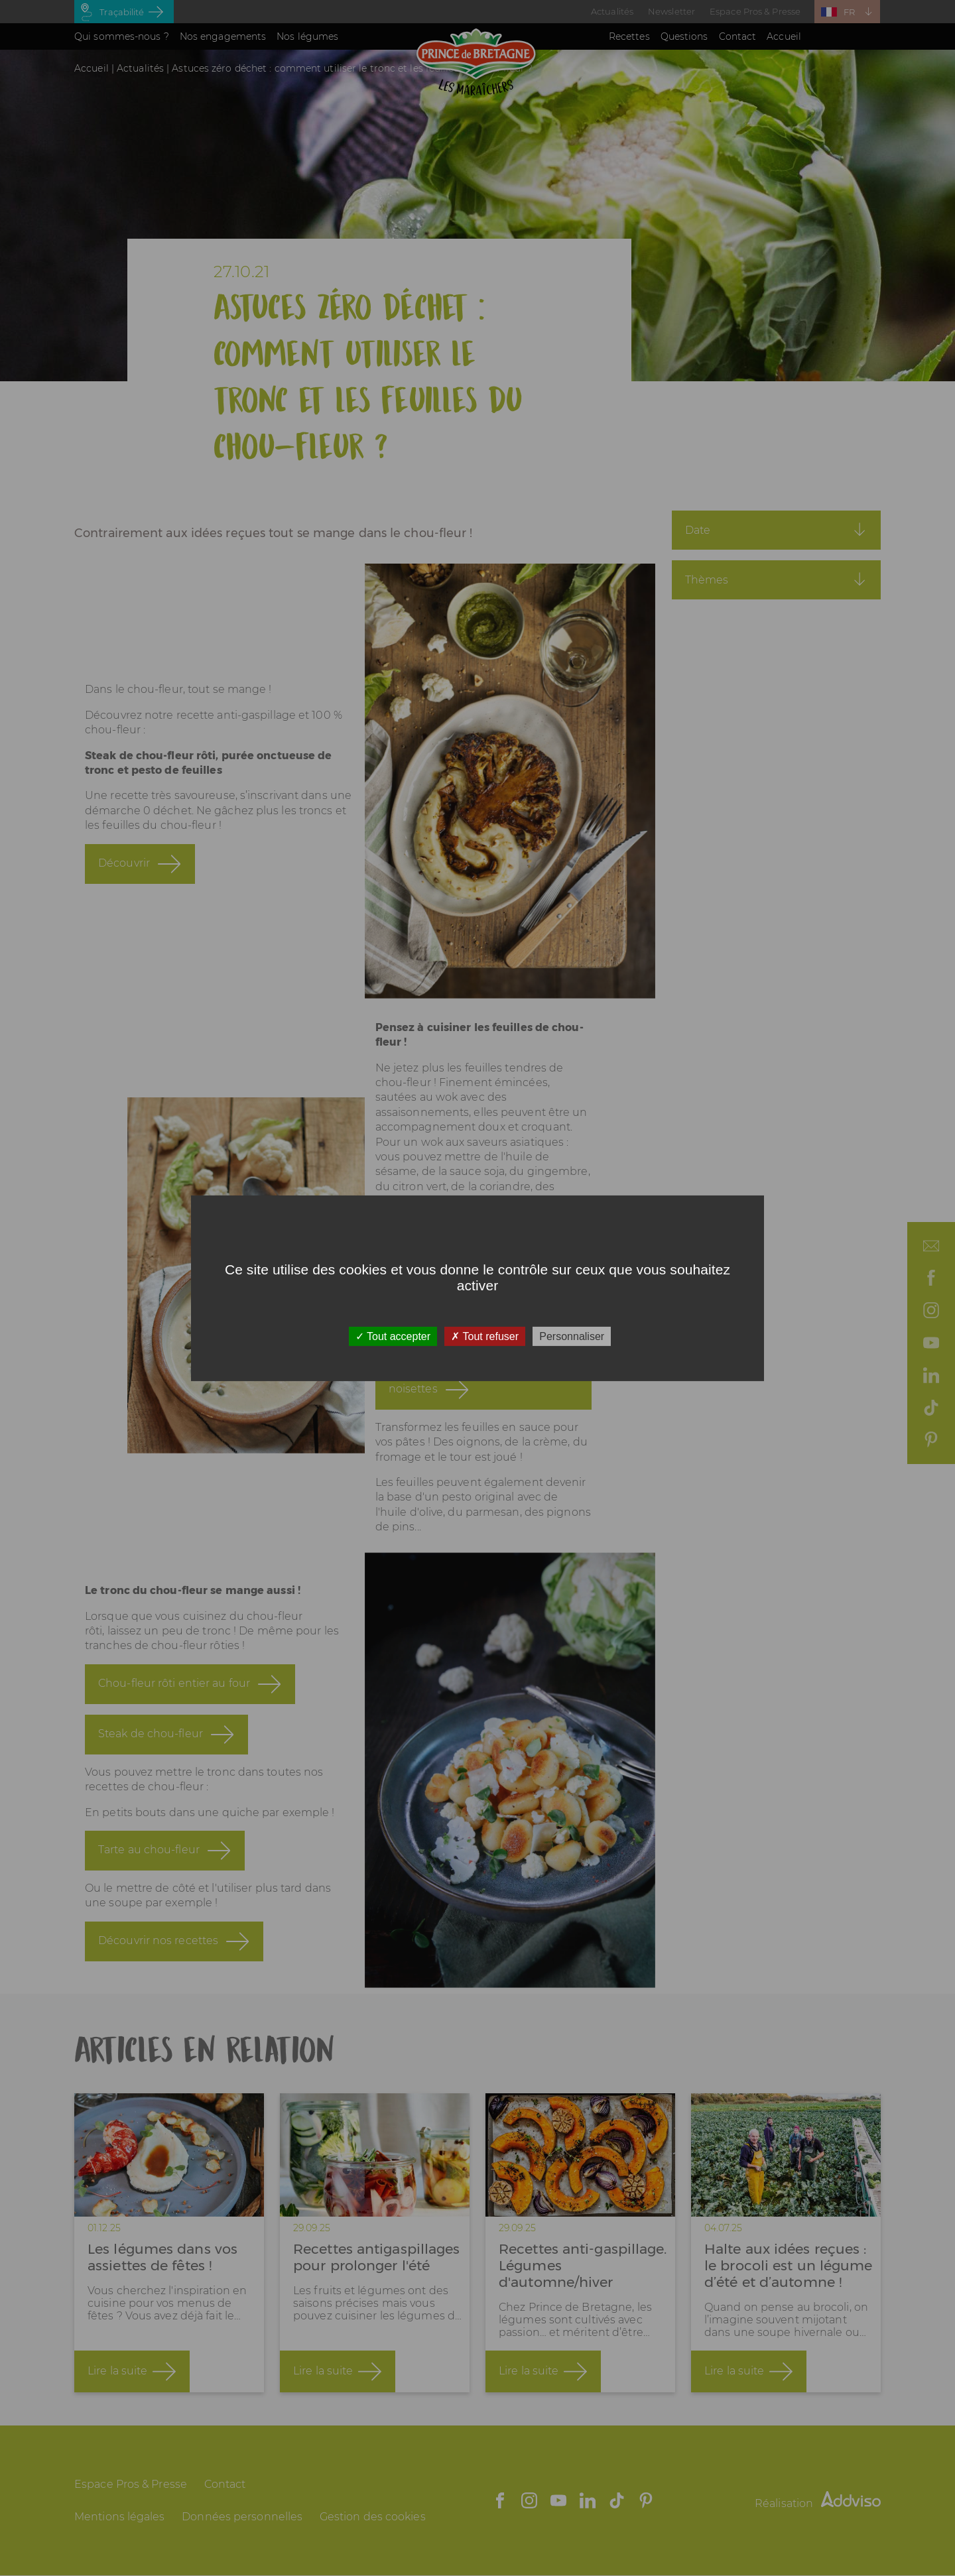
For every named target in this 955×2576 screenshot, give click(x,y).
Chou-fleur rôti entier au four (174, 1699)
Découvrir (124, 879)
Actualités (612, 11)
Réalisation (818, 2503)
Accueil (784, 36)
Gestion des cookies (373, 2516)
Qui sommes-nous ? (121, 36)
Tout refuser (485, 1335)
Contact (738, 36)
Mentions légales (119, 2516)
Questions (684, 36)
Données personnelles (242, 2516)
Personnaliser (571, 1335)
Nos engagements (223, 36)
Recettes (629, 36)
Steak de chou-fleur (150, 1749)
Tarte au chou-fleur (149, 1865)
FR (849, 12)
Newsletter (671, 11)
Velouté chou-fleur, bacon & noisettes (462, 1397)
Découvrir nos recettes (158, 1956)
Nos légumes (307, 36)
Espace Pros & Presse (755, 11)
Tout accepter (392, 1335)
